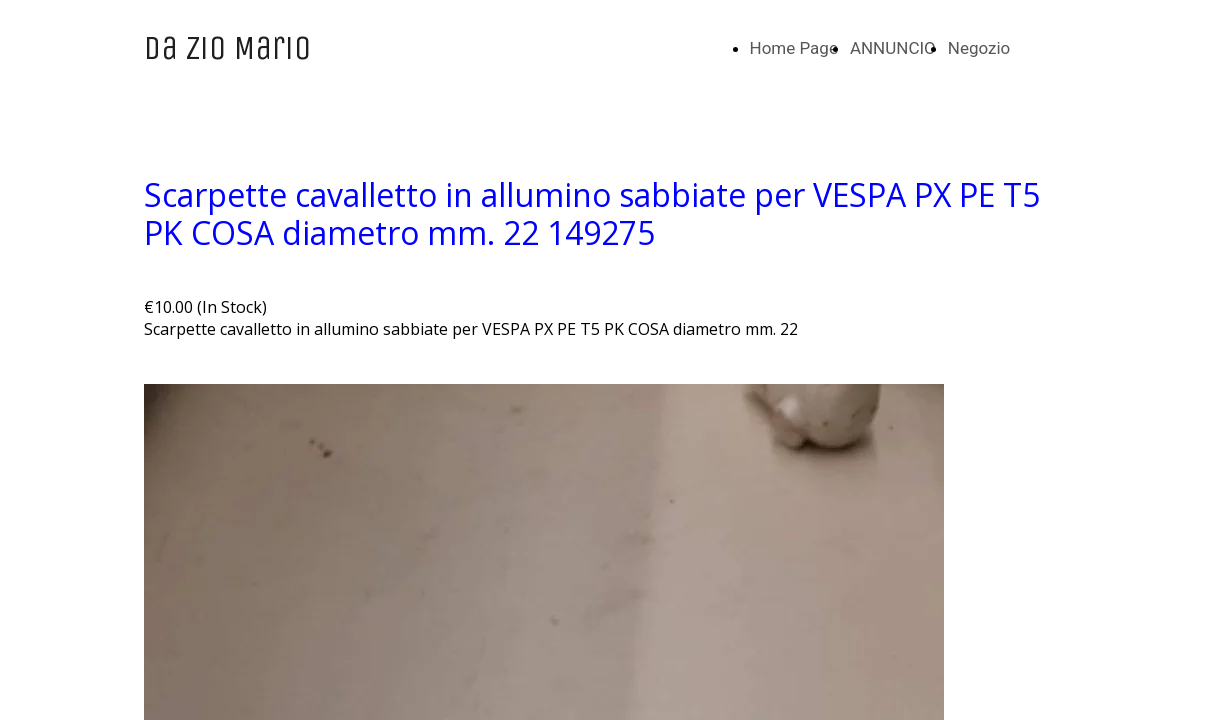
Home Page (794, 48)
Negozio (979, 48)
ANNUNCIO (893, 48)
